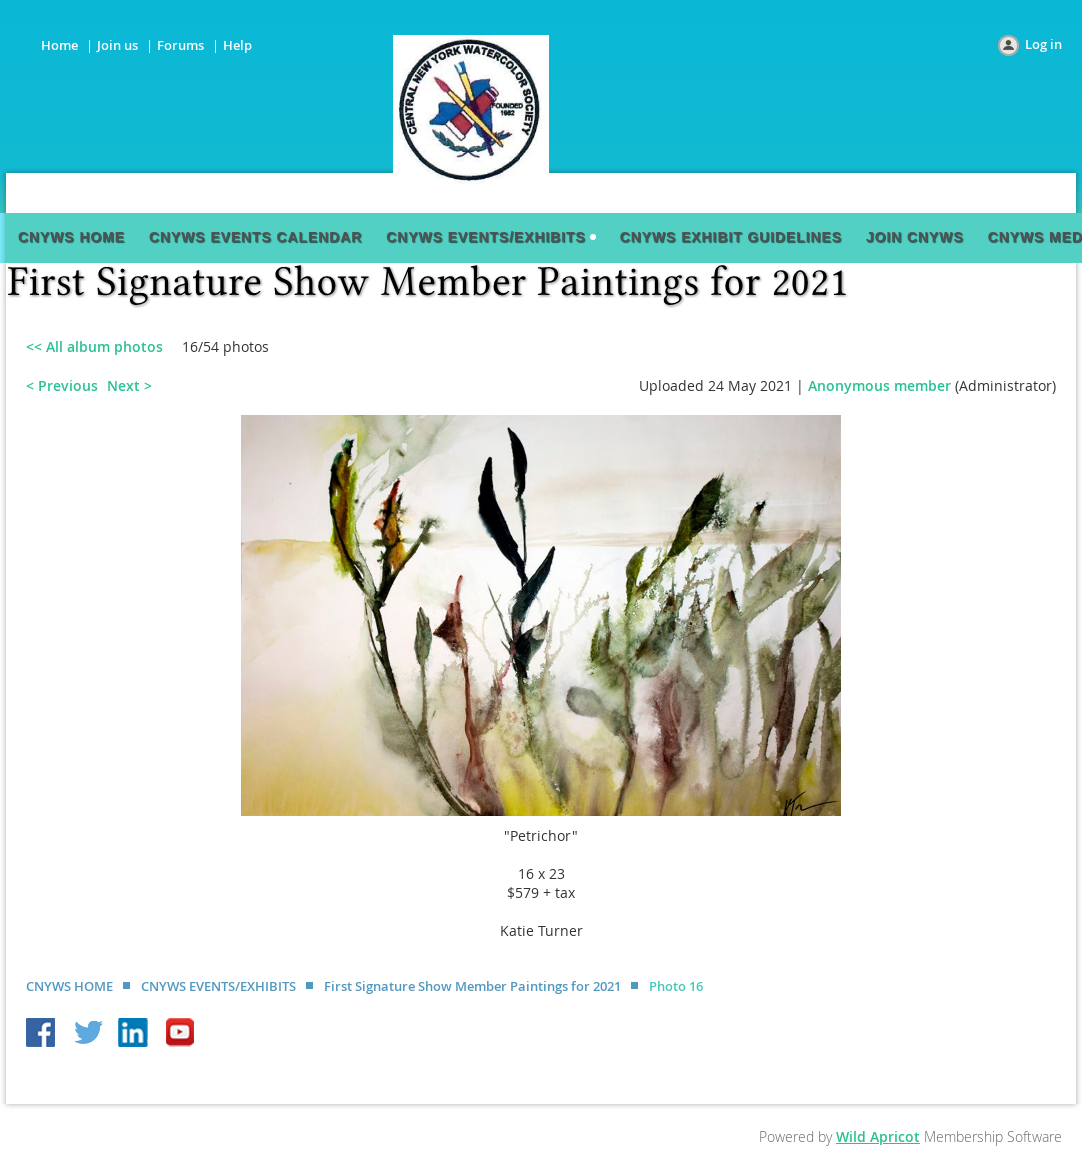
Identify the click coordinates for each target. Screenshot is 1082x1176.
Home (59, 45)
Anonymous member (879, 385)
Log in (1043, 44)
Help (237, 45)
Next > (129, 385)
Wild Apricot (878, 1136)
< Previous (62, 385)
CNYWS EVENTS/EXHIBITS (218, 986)
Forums (180, 45)
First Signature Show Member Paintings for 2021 (472, 986)
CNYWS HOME (69, 986)
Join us (117, 45)
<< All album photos (94, 346)
